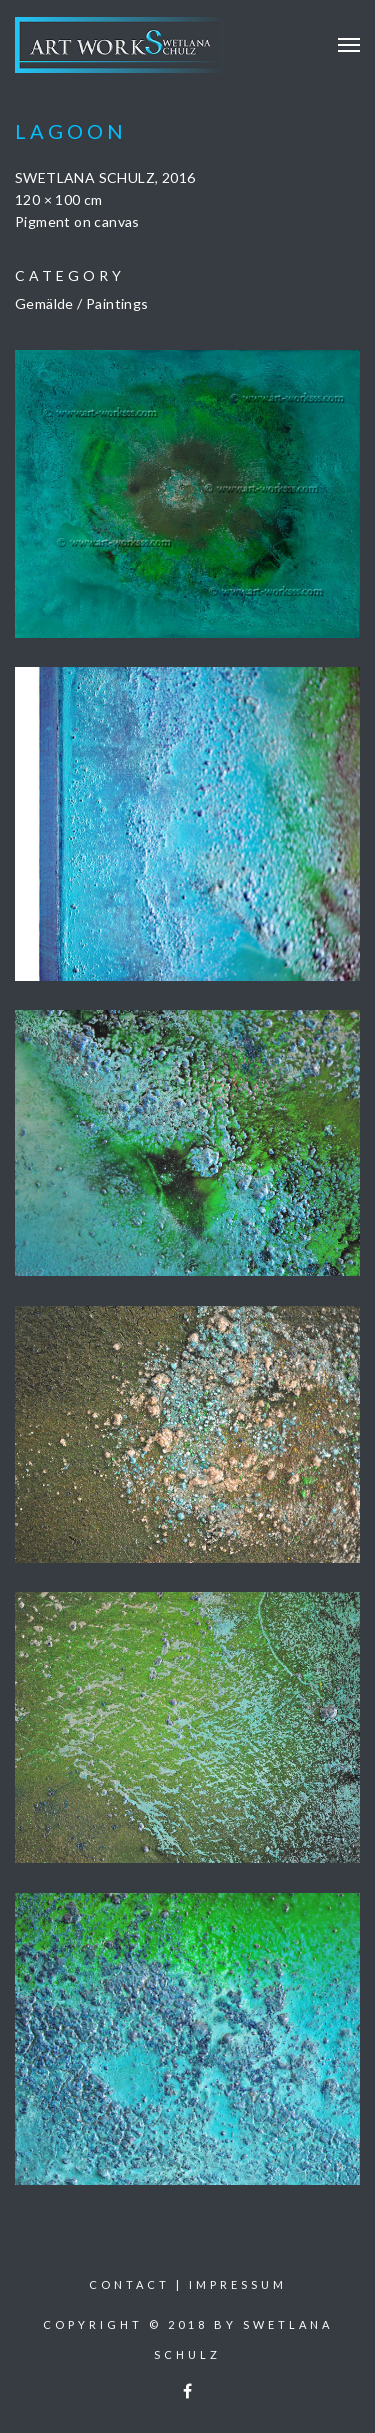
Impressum (238, 2284)
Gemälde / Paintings (82, 303)
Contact (129, 2284)
